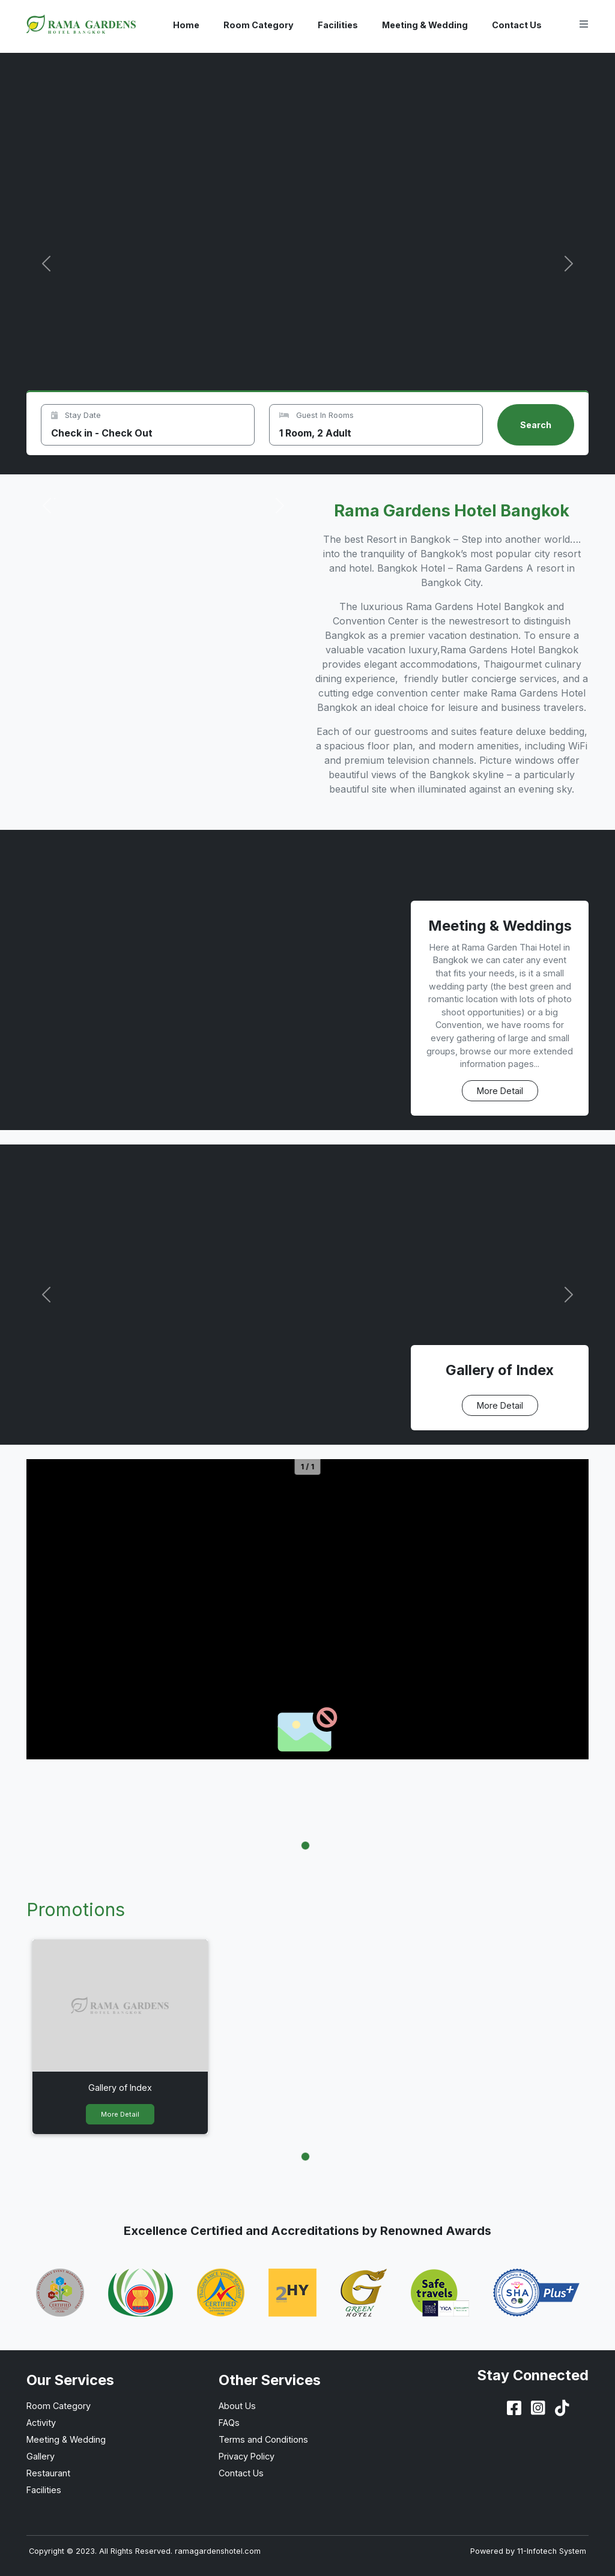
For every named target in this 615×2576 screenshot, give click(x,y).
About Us (237, 2406)
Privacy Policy (246, 2456)
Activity (41, 2422)
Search (535, 425)
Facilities (338, 25)
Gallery (40, 2456)
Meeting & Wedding (425, 25)
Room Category (258, 25)
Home (186, 25)
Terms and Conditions (263, 2439)
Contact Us (517, 25)
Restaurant (48, 2473)
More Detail (500, 1091)
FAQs (229, 2422)
